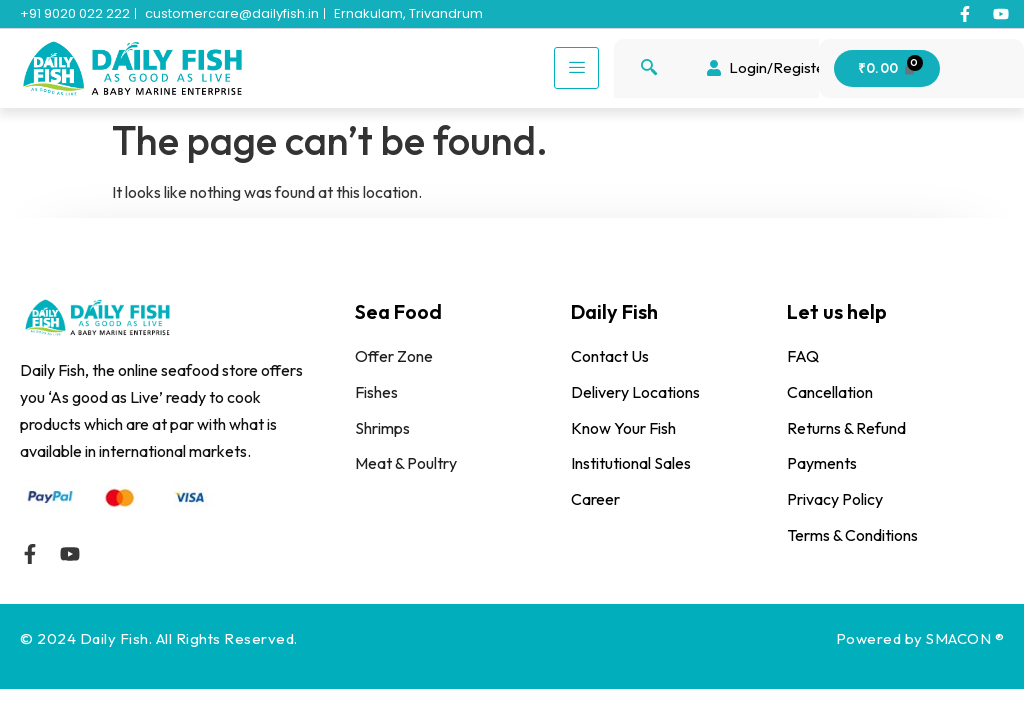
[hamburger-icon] (576, 68)
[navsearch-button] (649, 68)
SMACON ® (965, 638)
